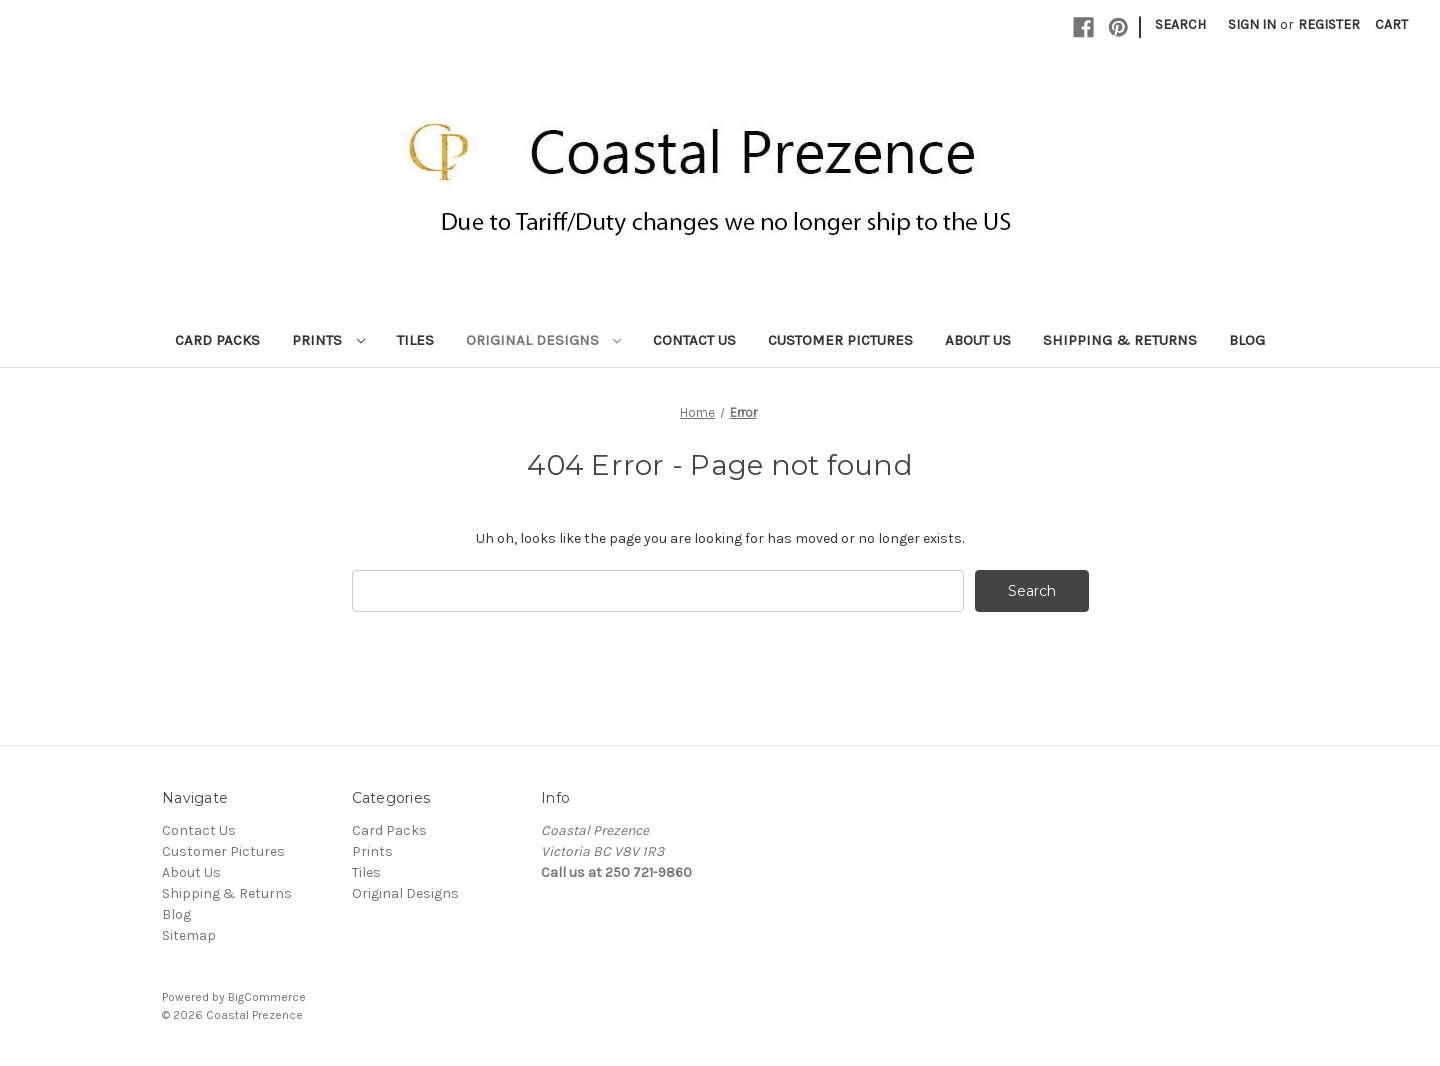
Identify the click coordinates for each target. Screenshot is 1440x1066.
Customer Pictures (840, 340)
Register (1329, 24)
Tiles (415, 340)
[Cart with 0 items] (1391, 24)
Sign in (1252, 24)
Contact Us (694, 340)
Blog (1247, 340)
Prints (328, 340)
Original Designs (544, 340)
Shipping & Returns (1120, 340)
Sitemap (189, 935)
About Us (978, 340)
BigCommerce (267, 997)
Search (1180, 24)
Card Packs (217, 340)
